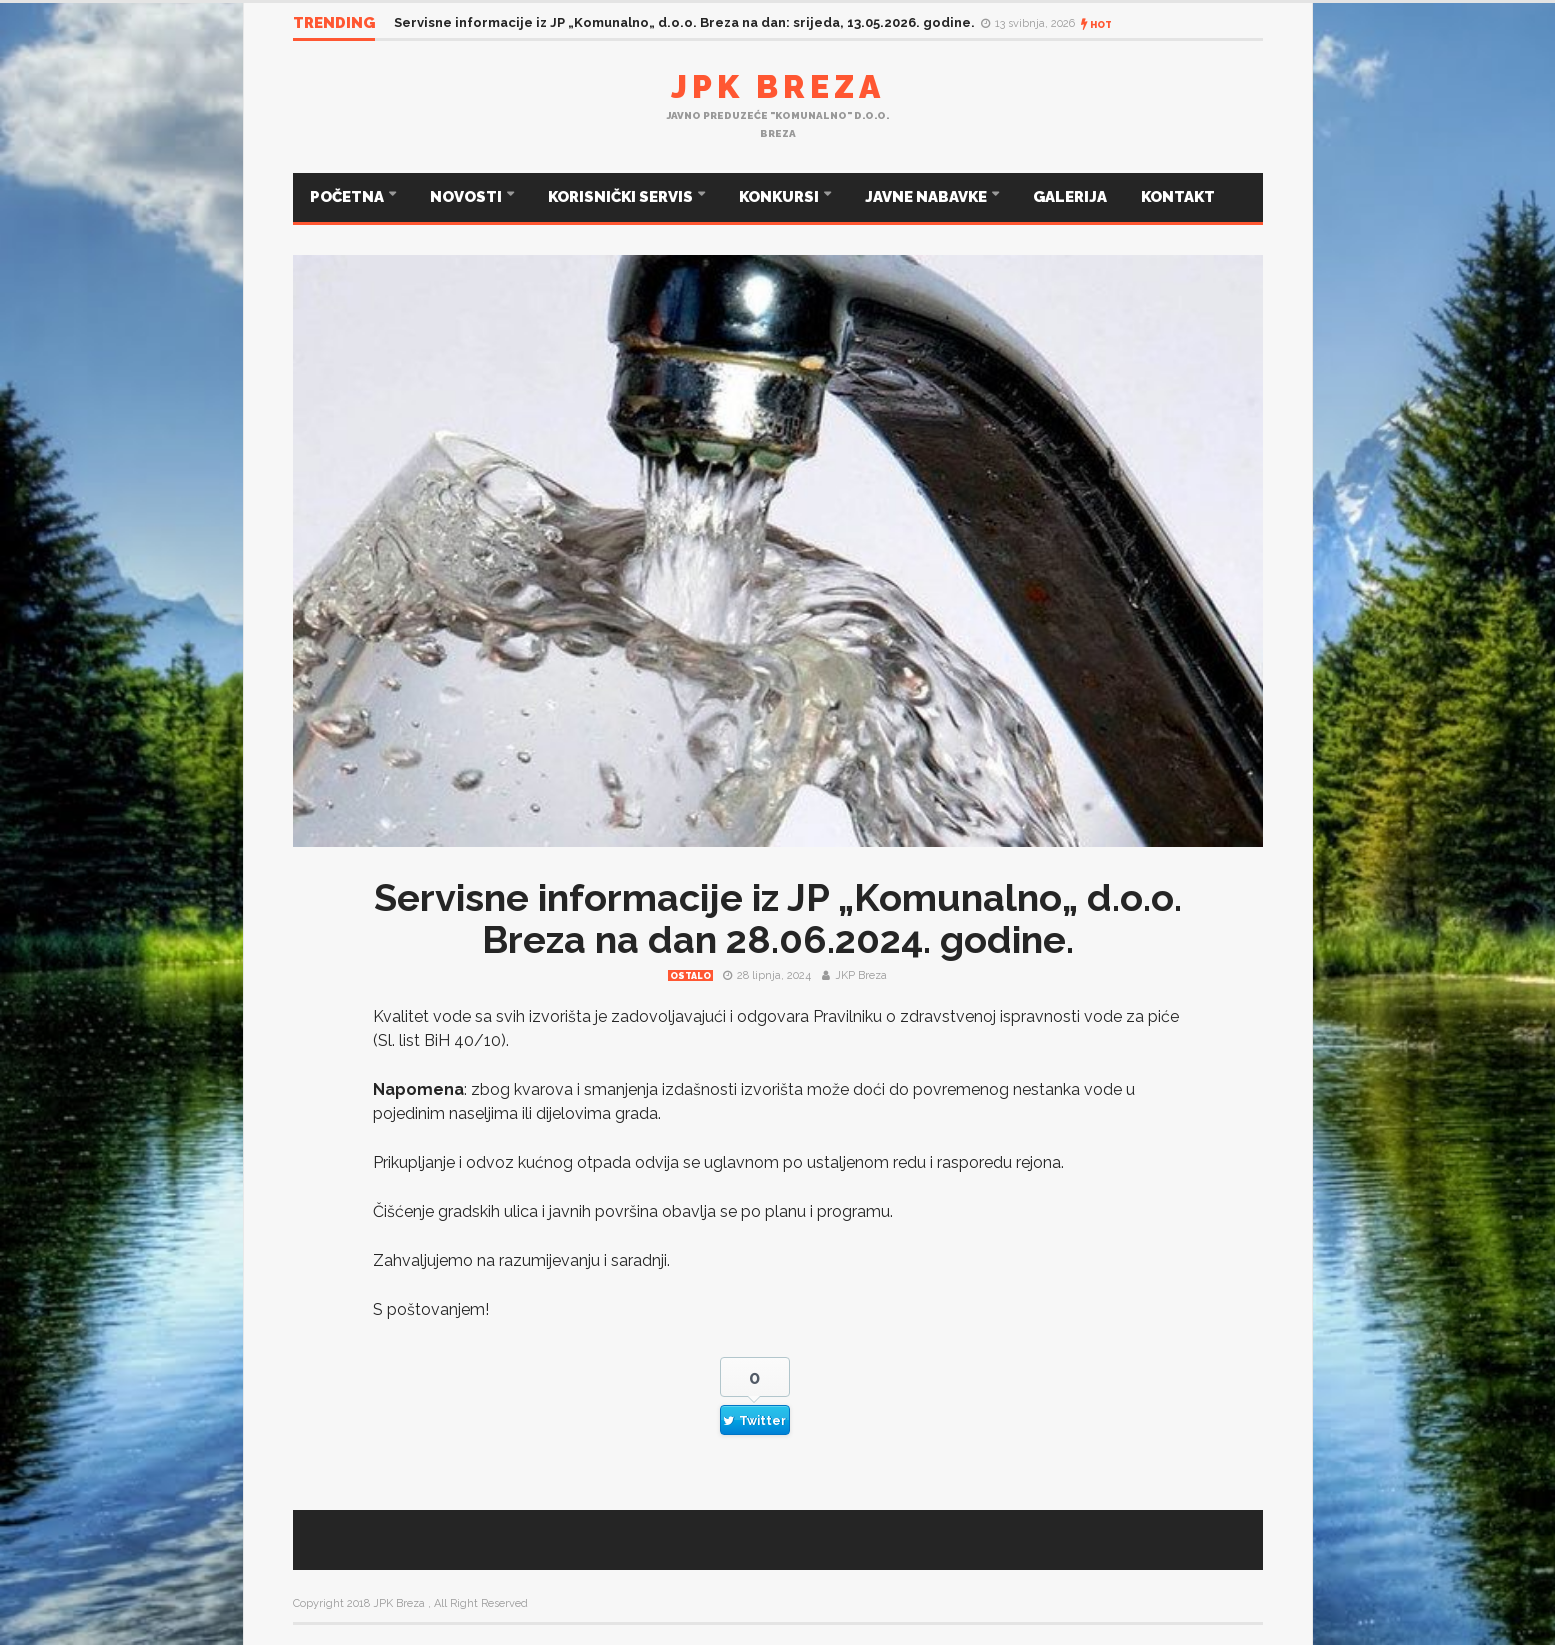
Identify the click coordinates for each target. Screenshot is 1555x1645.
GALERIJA (1070, 197)
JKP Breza (861, 975)
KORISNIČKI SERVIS (622, 197)
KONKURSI (780, 197)
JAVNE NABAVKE (927, 197)
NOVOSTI (467, 197)
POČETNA (348, 197)
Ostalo (690, 976)
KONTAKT (1178, 197)
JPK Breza (778, 86)
